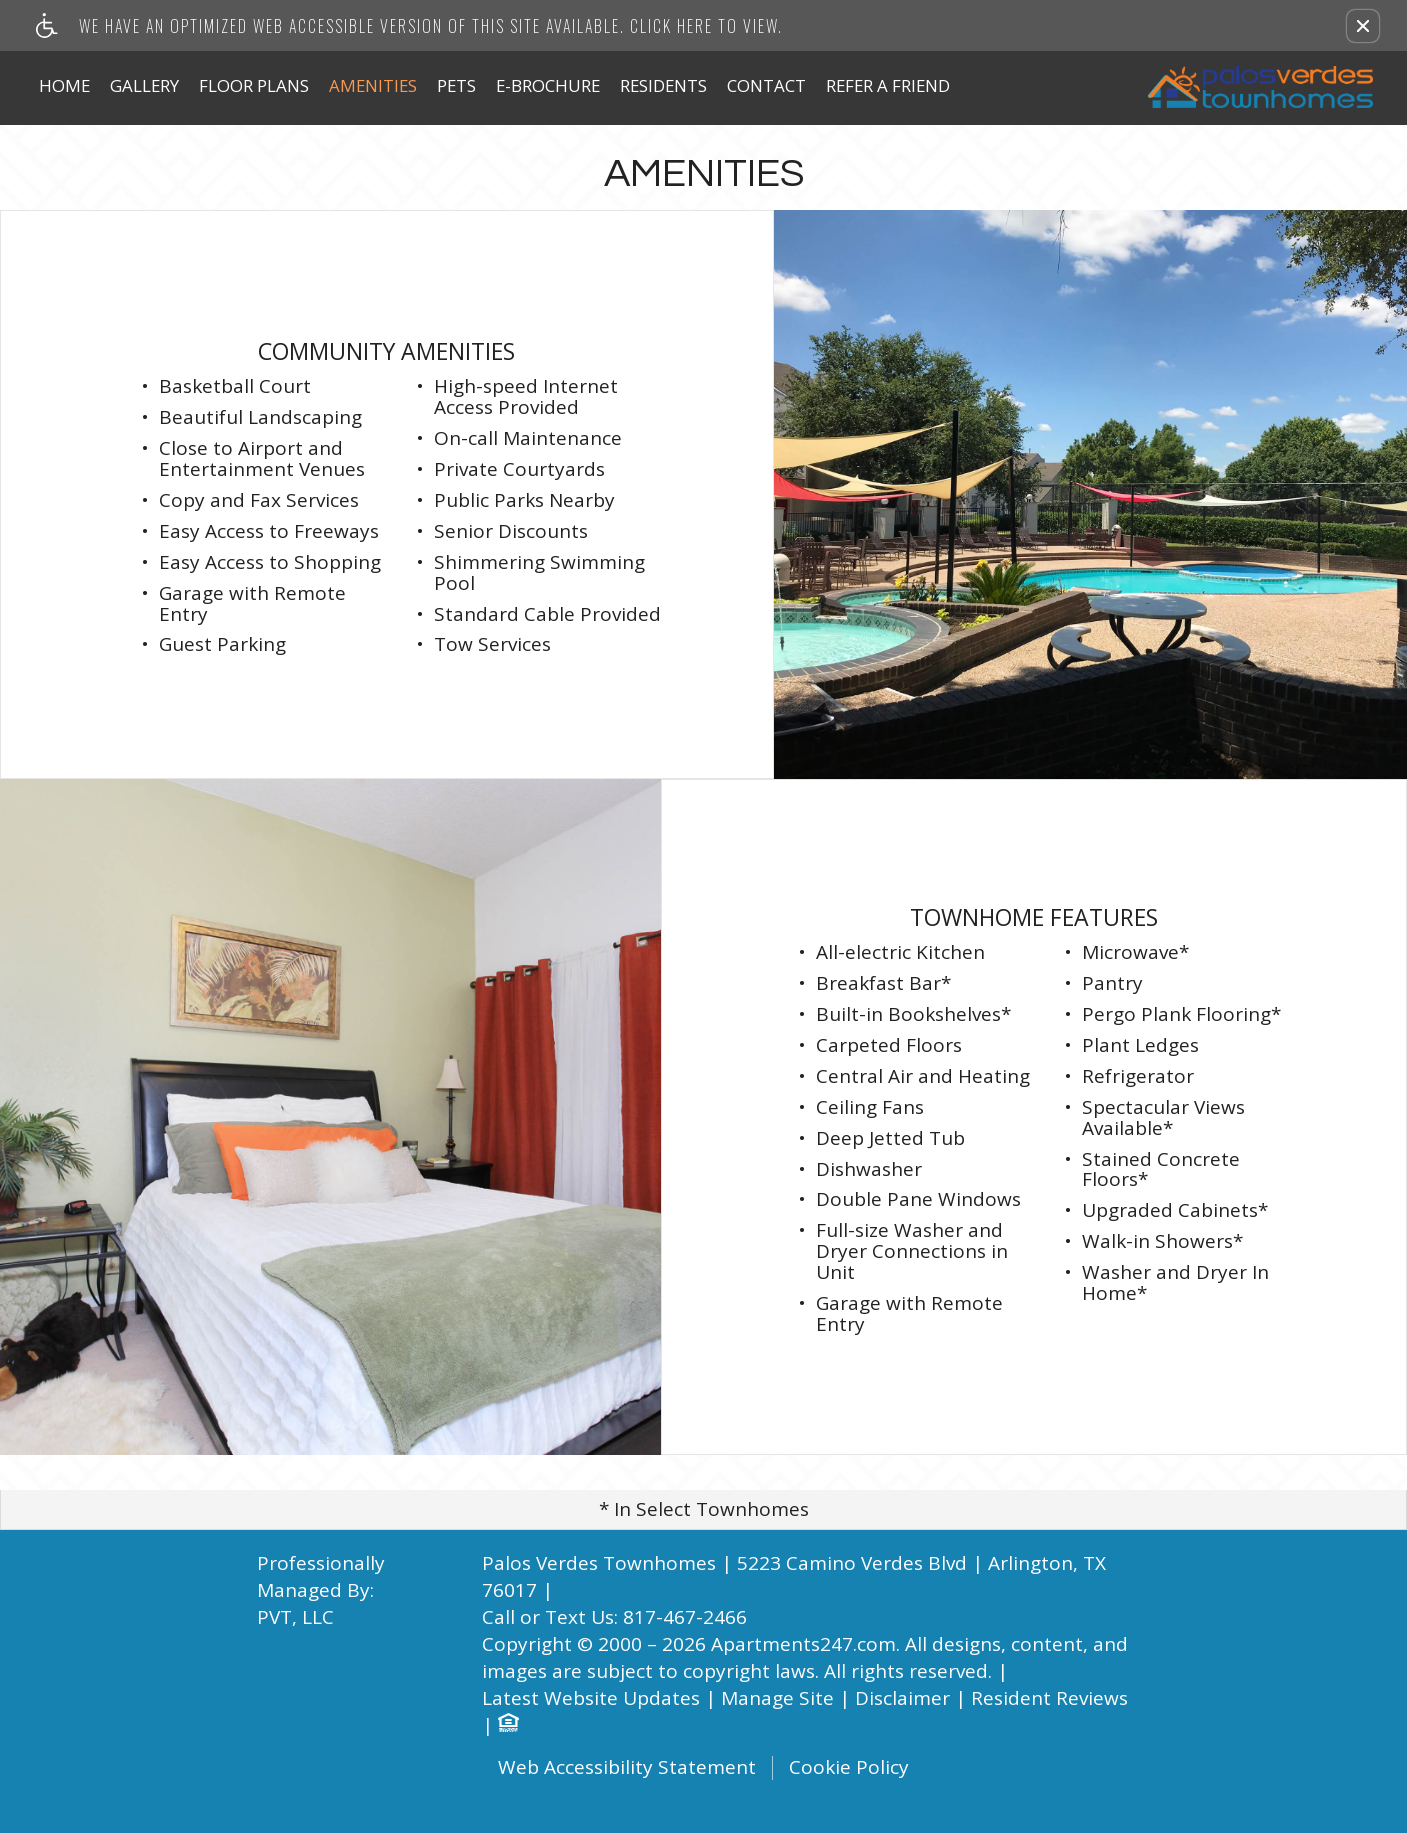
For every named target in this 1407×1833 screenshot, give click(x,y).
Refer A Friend (888, 85)
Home (64, 85)
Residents (663, 85)
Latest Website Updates (591, 1698)
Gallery (144, 85)
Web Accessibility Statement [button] (627, 1768)
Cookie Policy (849, 1768)
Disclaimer (902, 1698)
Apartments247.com (803, 1644)
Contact (766, 85)
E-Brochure (548, 85)
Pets (456, 85)
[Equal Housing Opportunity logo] (507, 1725)
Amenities (373, 85)
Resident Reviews (1049, 1698)
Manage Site (777, 1698)
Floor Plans (254, 85)
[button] (1363, 26)
